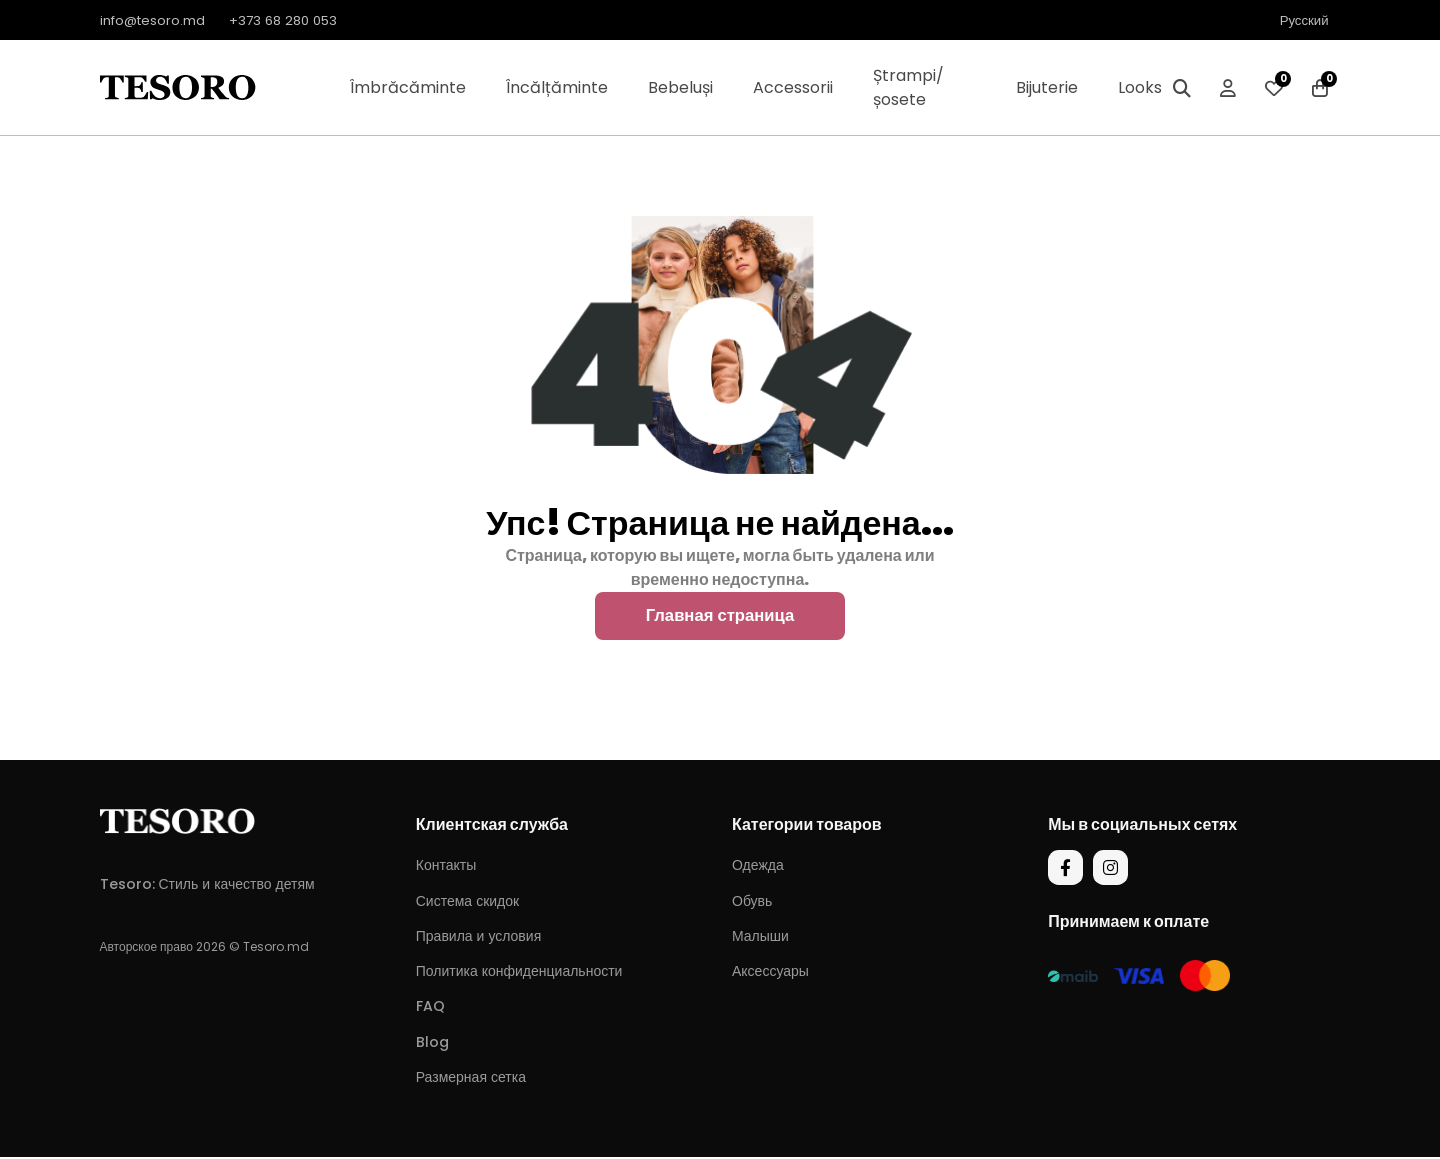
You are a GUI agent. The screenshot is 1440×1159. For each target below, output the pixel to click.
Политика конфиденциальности (519, 973)
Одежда (758, 868)
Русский (1303, 20)
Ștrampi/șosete (908, 87)
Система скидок (467, 903)
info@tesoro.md (156, 20)
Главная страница (720, 617)
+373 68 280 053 (294, 20)
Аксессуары (770, 973)
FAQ (430, 1009)
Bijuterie (1047, 87)
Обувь (752, 903)
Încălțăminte (557, 87)
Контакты (446, 868)
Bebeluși (680, 87)
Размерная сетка (471, 1079)
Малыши (760, 938)
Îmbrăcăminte (408, 87)
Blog (432, 1044)
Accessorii (793, 87)
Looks (1140, 87)
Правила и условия (478, 938)
